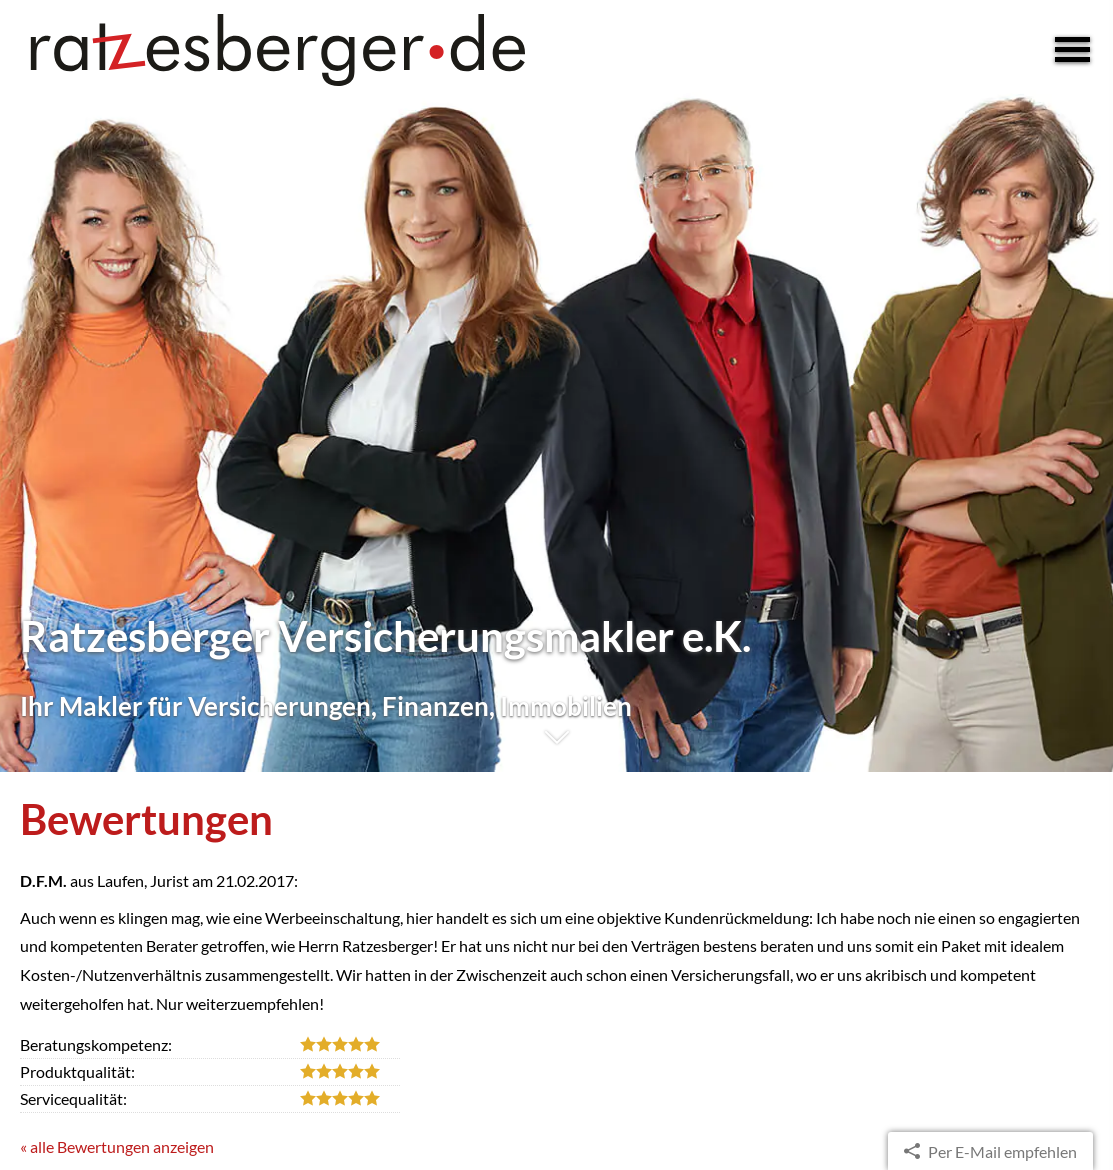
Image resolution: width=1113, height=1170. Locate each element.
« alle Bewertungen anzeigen (117, 1146)
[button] (556, 747)
